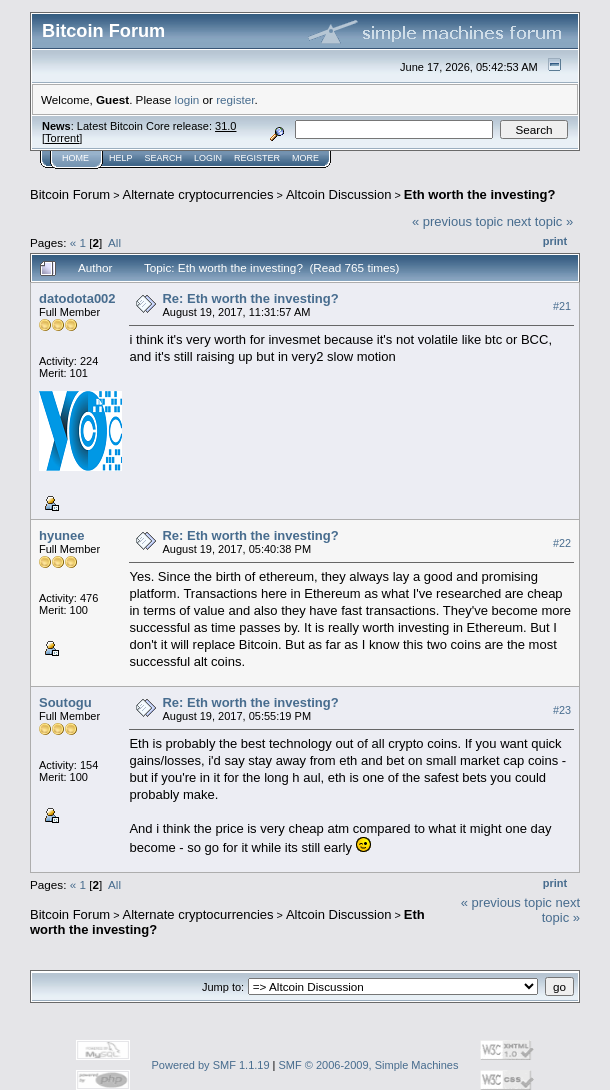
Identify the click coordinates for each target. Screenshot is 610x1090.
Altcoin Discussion (339, 194)
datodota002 (77, 298)
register (235, 99)
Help (121, 158)
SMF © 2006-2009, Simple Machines (369, 1065)
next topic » (540, 221)
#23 (562, 710)
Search (164, 158)
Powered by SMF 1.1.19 (211, 1065)
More (305, 158)
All (114, 242)
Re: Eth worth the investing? (250, 298)
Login (208, 158)
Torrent (62, 138)
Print (555, 241)
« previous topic (457, 221)
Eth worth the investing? (480, 194)
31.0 (225, 126)
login (187, 99)
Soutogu (65, 702)
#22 (562, 543)
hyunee (62, 535)
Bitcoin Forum (70, 194)
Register (257, 158)
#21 (562, 306)
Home (75, 158)
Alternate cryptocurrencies (198, 194)
